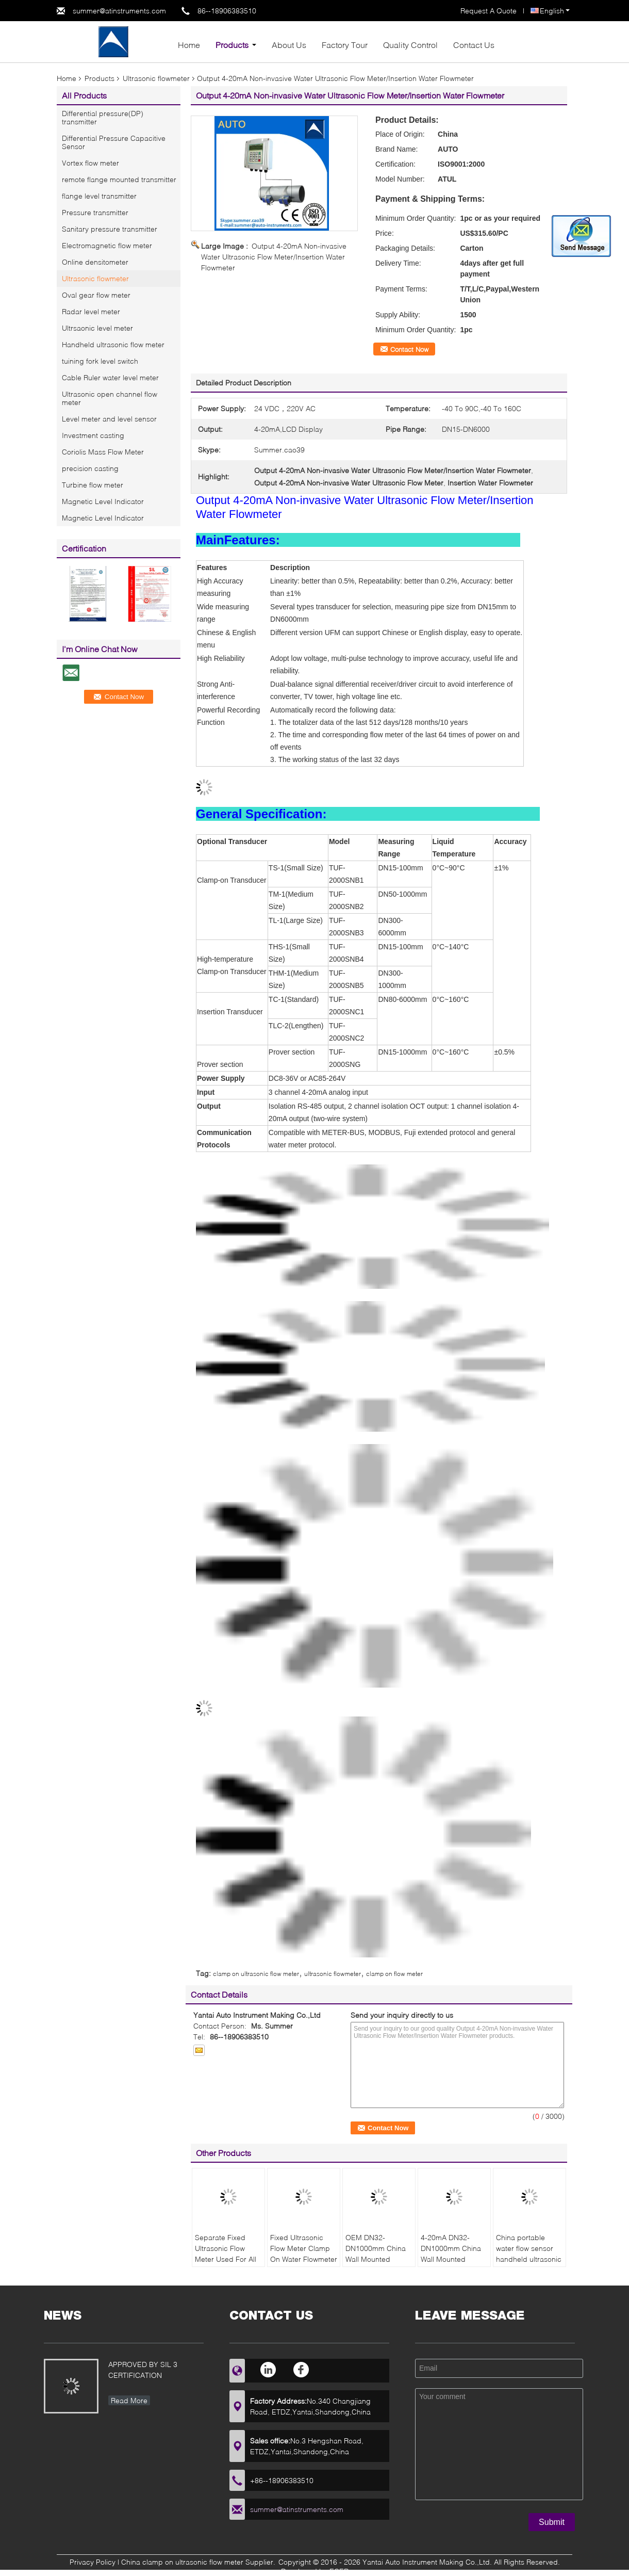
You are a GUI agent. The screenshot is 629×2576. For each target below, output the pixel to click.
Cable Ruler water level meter (110, 377)
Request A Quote (488, 10)
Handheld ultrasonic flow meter (113, 344)
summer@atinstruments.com (119, 10)
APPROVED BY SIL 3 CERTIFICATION (142, 2369)
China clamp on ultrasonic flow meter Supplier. (199, 2561)
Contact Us (473, 45)
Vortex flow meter (90, 162)
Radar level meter (91, 311)
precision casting (90, 468)
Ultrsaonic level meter (97, 327)
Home (189, 45)
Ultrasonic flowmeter (156, 78)
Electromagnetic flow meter (107, 245)
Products (232, 45)
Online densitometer (95, 261)
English (555, 10)
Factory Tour (345, 45)
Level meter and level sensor (109, 418)
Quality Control (410, 45)
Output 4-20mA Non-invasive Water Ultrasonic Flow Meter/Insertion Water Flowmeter (273, 256)
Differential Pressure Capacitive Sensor (113, 142)
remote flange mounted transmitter (119, 179)
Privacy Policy (92, 2561)
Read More (129, 2400)
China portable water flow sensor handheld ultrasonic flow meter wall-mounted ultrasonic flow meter (528, 2264)
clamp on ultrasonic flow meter (256, 1974)
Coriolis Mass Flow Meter (103, 451)
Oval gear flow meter (96, 294)
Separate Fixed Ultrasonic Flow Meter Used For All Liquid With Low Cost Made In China (227, 2259)
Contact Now (409, 349)
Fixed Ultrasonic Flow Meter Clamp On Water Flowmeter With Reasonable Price (303, 2259)
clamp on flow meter (394, 1974)
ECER (339, 2571)
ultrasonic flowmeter (332, 1974)
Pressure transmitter (95, 212)
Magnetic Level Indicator (103, 501)
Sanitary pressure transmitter (109, 228)
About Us (289, 45)
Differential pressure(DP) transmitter (102, 117)
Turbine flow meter (92, 484)
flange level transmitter (99, 195)
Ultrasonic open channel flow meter (109, 398)
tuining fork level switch (100, 361)
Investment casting (93, 435)
